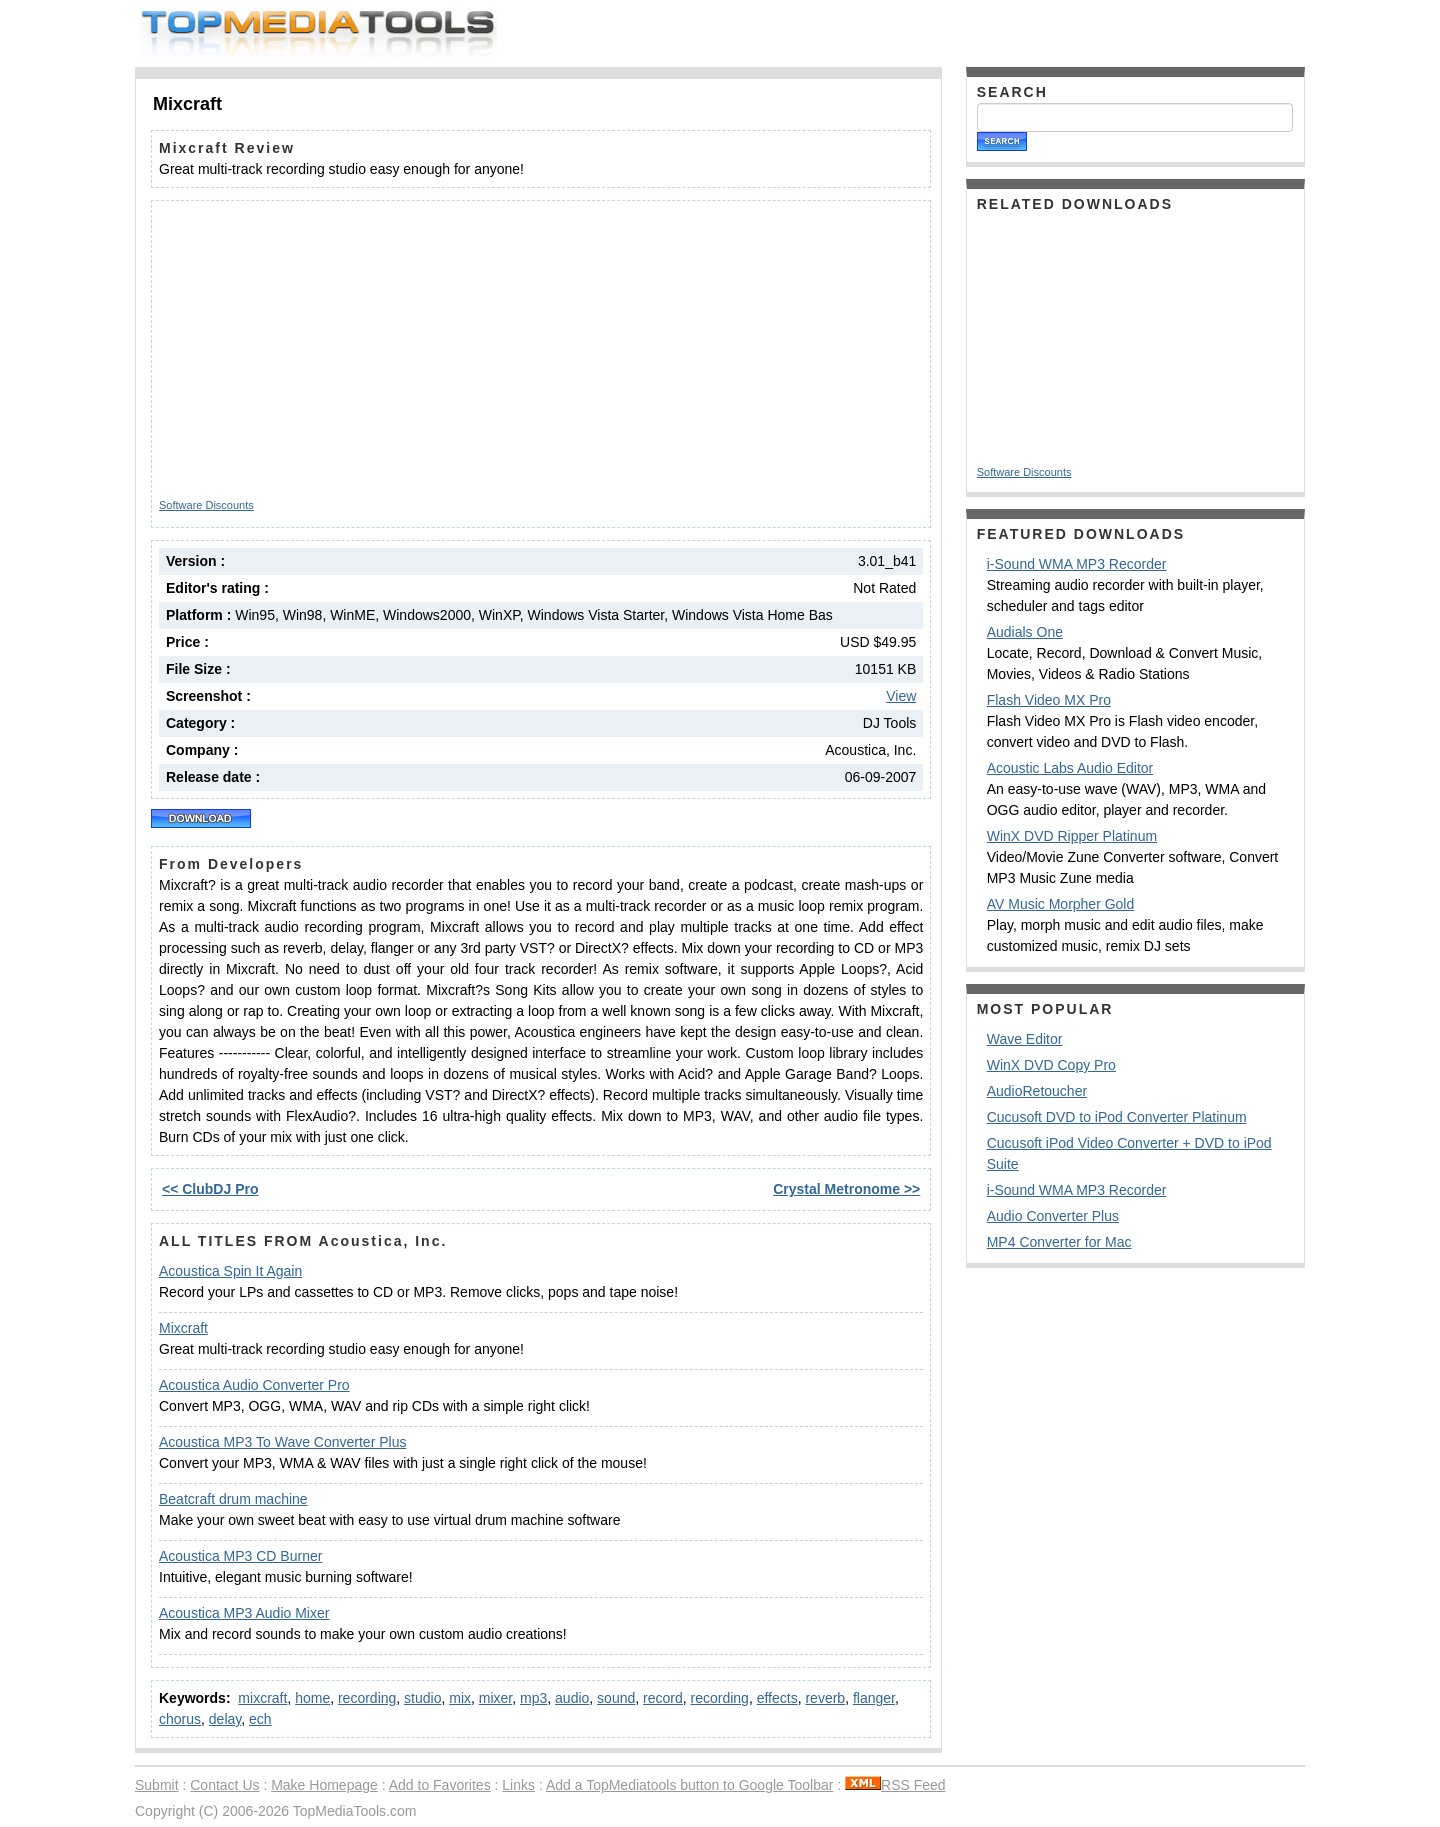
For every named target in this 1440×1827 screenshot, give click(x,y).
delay (225, 1719)
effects (777, 1698)
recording (367, 1698)
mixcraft (262, 1698)
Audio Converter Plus (1053, 1216)
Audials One (1025, 632)
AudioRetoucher (1037, 1091)
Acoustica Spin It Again (230, 1271)
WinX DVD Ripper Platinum (1072, 836)
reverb (825, 1698)
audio (572, 1698)
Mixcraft (183, 1328)
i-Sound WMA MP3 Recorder (1077, 564)
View (901, 696)
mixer (495, 1698)
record (663, 1698)
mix (460, 1698)
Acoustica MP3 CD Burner (240, 1556)
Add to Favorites (440, 1785)
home (312, 1698)
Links (518, 1785)
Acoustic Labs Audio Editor (1070, 768)
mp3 (533, 1698)
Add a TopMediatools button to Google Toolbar (689, 1785)
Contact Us (224, 1785)
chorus (180, 1719)
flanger (874, 1698)
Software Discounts (206, 505)
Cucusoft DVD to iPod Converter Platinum (1117, 1117)
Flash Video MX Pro (1049, 700)
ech (260, 1719)
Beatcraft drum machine (233, 1499)
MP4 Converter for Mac (1059, 1242)
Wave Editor (1025, 1039)
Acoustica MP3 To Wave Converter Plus (282, 1442)
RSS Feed (895, 1785)
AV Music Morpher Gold (1061, 904)
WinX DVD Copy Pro (1051, 1065)
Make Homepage (324, 1785)
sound (616, 1698)
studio (422, 1698)
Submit (157, 1785)
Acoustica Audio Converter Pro (254, 1385)
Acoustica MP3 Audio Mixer (244, 1613)
